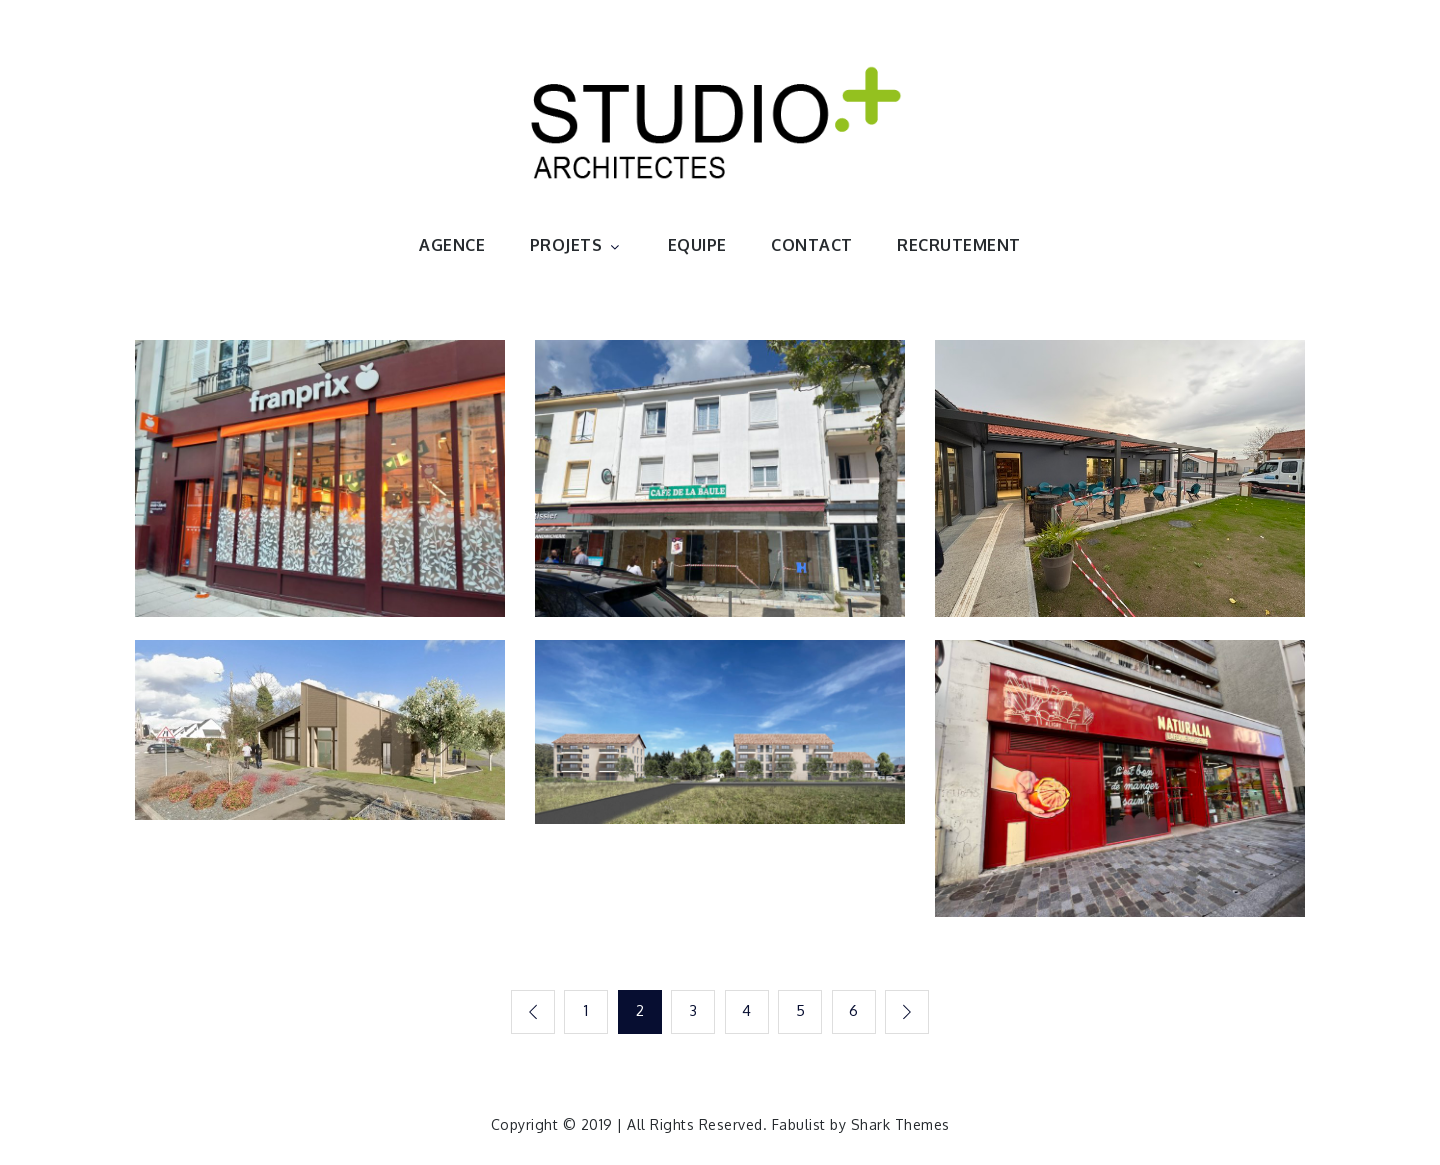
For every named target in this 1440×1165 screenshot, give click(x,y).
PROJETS (577, 245)
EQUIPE (697, 245)
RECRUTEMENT (959, 245)
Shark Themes (900, 1124)
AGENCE (452, 245)
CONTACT (812, 245)
